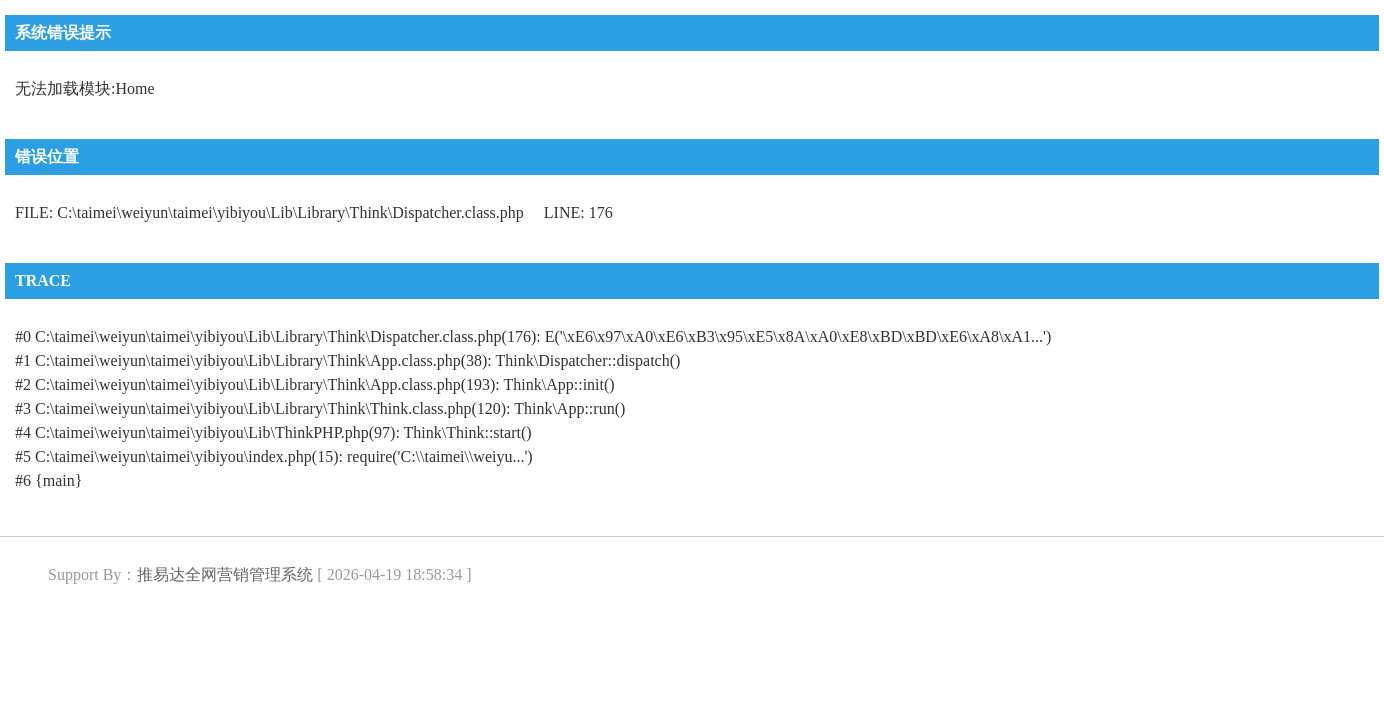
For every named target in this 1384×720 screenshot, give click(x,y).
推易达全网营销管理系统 (225, 574)
